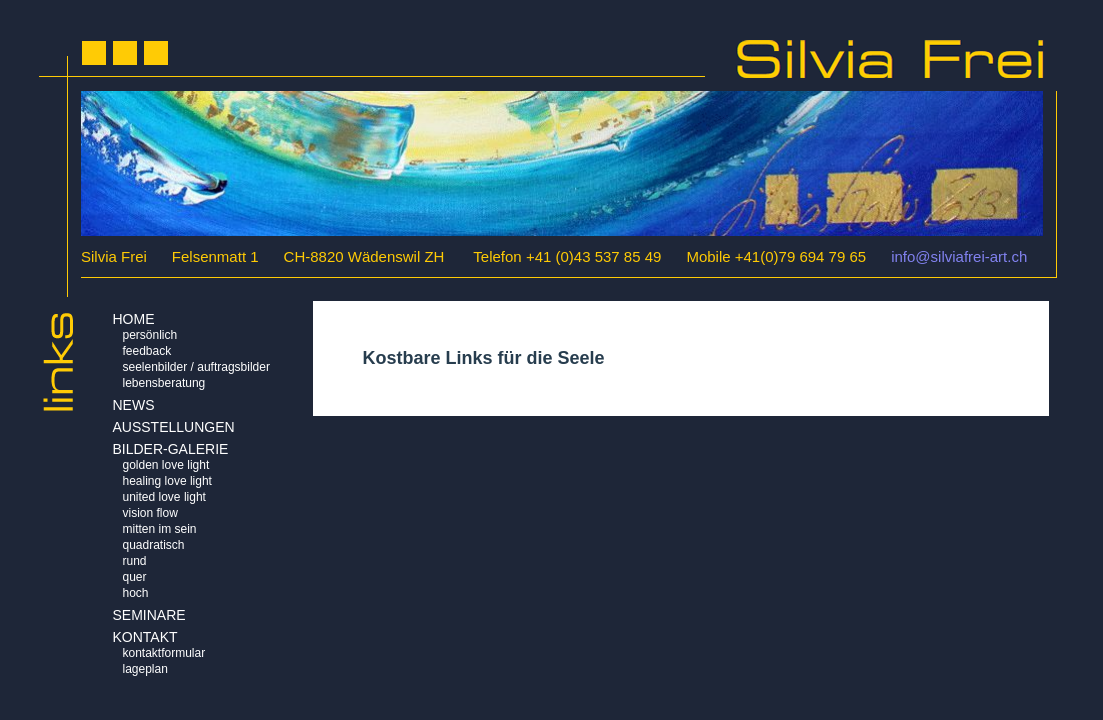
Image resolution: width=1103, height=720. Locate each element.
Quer (135, 577)
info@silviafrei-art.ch (959, 256)
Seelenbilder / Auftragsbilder (196, 367)
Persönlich (150, 335)
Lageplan (145, 669)
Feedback (147, 351)
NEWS (134, 405)
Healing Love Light (167, 481)
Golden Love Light (166, 465)
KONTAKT (145, 637)
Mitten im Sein (160, 529)
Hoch (136, 593)
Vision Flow (150, 513)
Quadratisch (154, 545)
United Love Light (164, 497)
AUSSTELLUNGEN (174, 427)
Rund (135, 561)
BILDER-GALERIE (171, 449)
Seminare (149, 615)
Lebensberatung (164, 383)
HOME (134, 319)
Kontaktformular (164, 653)
